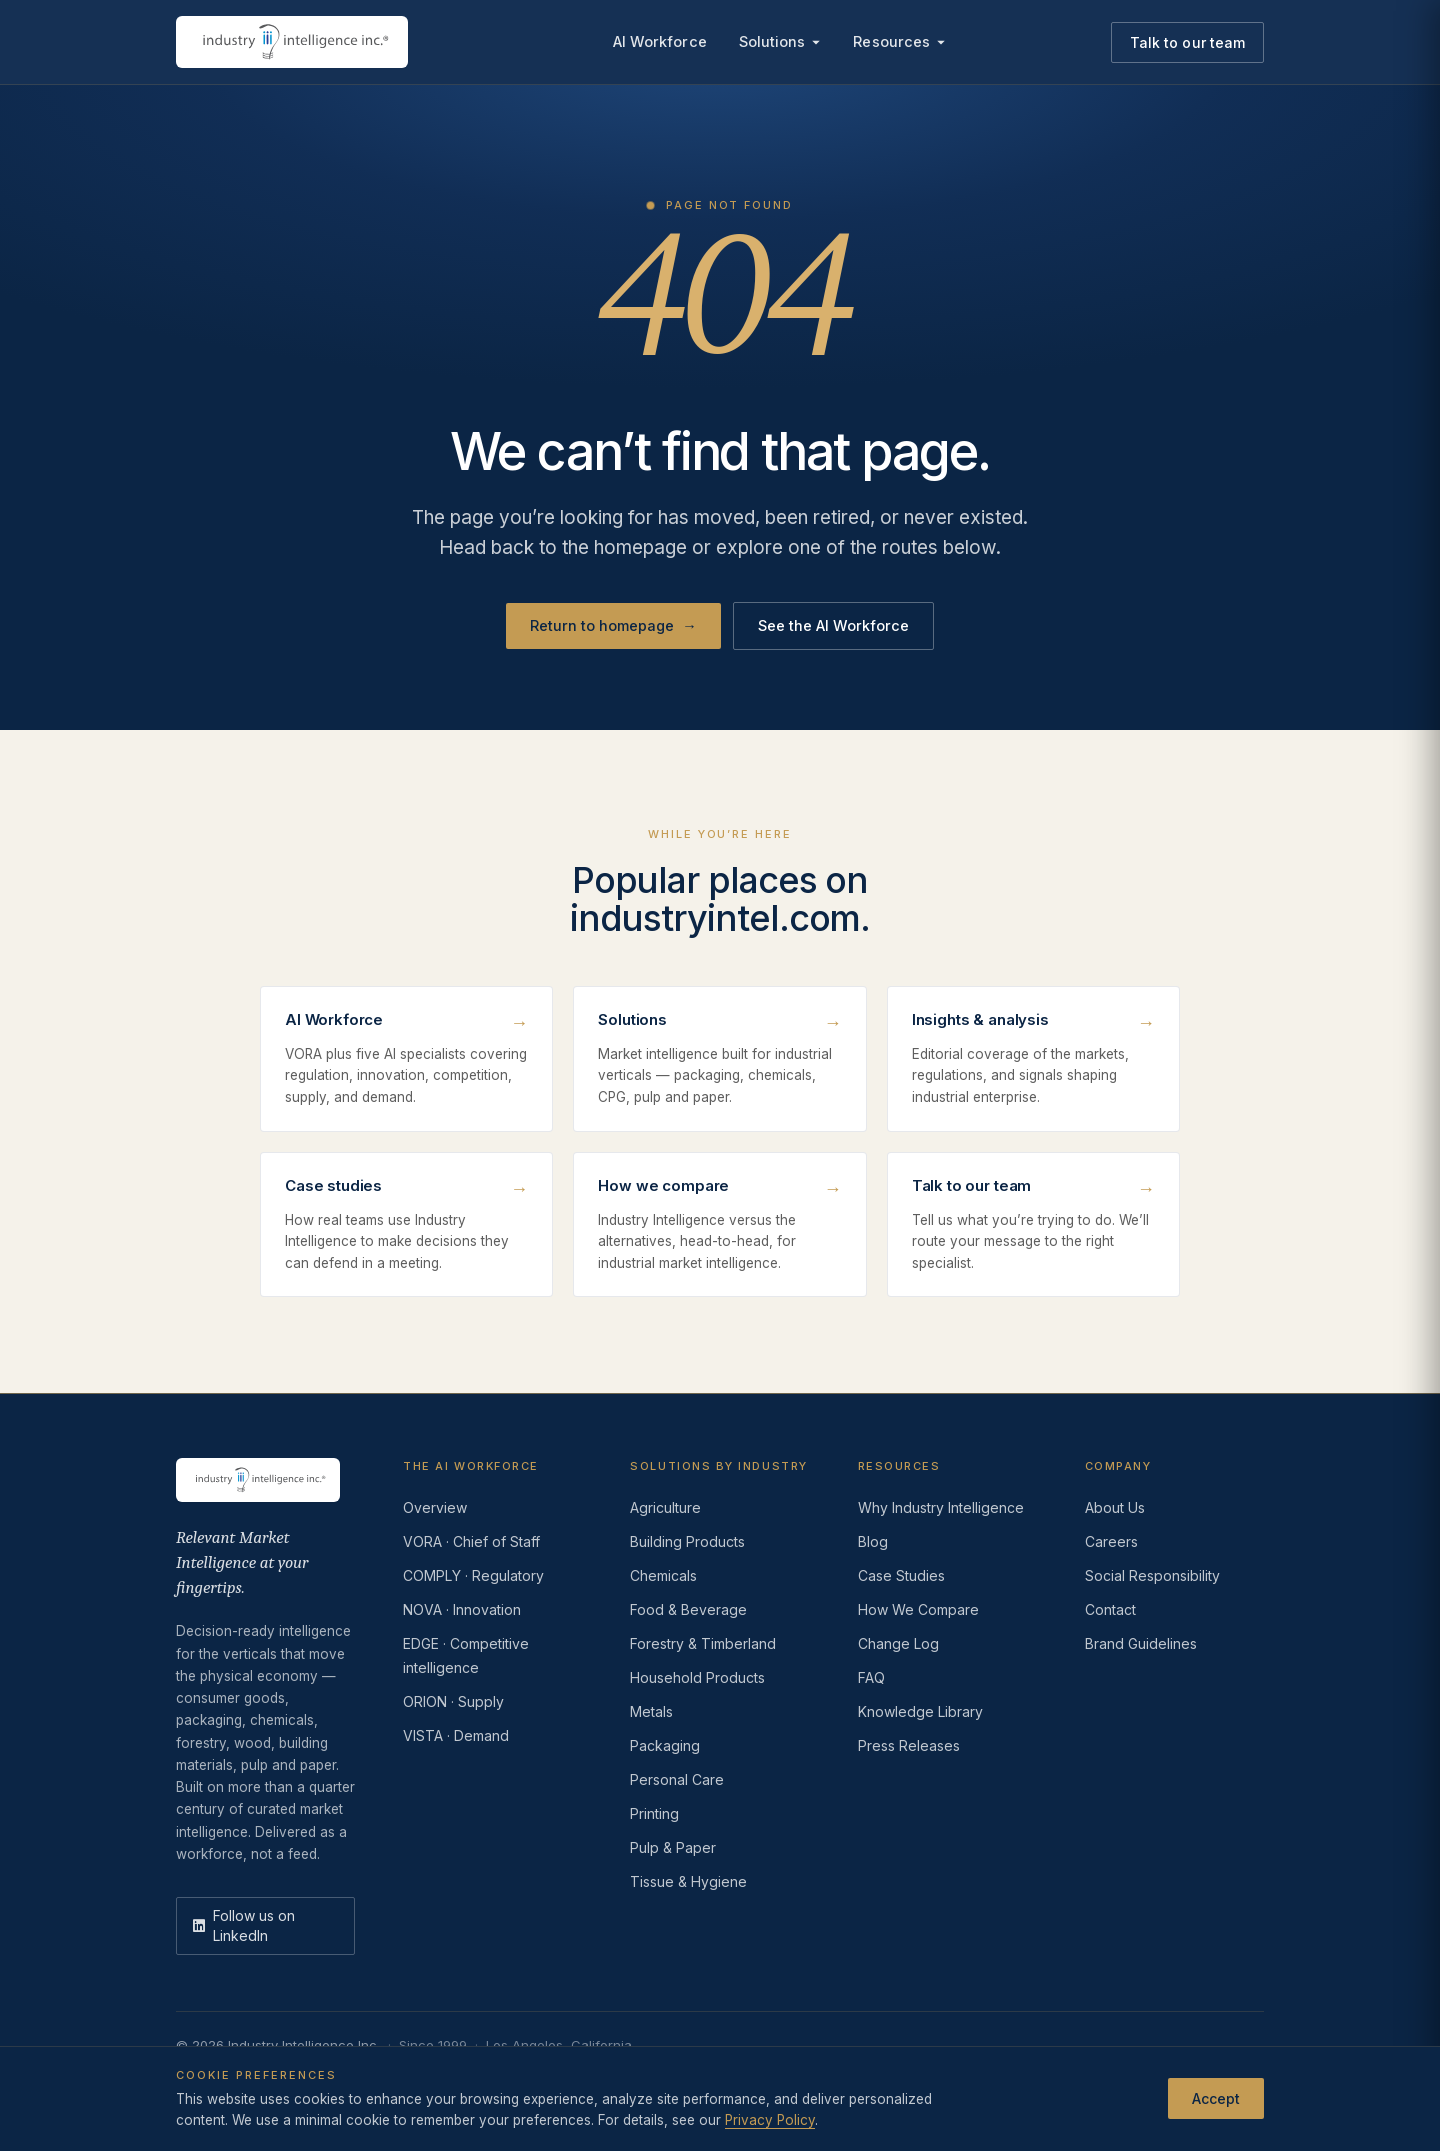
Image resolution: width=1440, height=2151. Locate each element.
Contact (1110, 1609)
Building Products (687, 1541)
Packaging (665, 1745)
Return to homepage (613, 626)
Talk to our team (1187, 42)
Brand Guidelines (1141, 1643)
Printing (654, 1813)
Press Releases (909, 1745)
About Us (1115, 1507)
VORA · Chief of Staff (471, 1541)
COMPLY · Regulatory (473, 1575)
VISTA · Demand (456, 1735)
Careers (1111, 1541)
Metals (651, 1711)
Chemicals (663, 1575)
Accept (1216, 2098)
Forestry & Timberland (703, 1643)
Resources (899, 41)
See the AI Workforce (833, 625)
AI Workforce (660, 41)
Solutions (780, 41)
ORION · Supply (453, 1701)
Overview (435, 1507)
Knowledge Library (920, 1711)
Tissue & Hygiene (688, 1881)
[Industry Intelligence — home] (292, 42)
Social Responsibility (1152, 1575)
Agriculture (665, 1507)
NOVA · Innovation (462, 1609)
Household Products (697, 1677)
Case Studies (901, 1575)
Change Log (898, 1643)
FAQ (871, 1677)
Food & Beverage (688, 1609)
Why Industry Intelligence (941, 1507)
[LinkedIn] (265, 1926)
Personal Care (677, 1779)
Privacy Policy (770, 2120)
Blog (873, 1541)
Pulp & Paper (673, 1847)
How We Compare (918, 1609)
